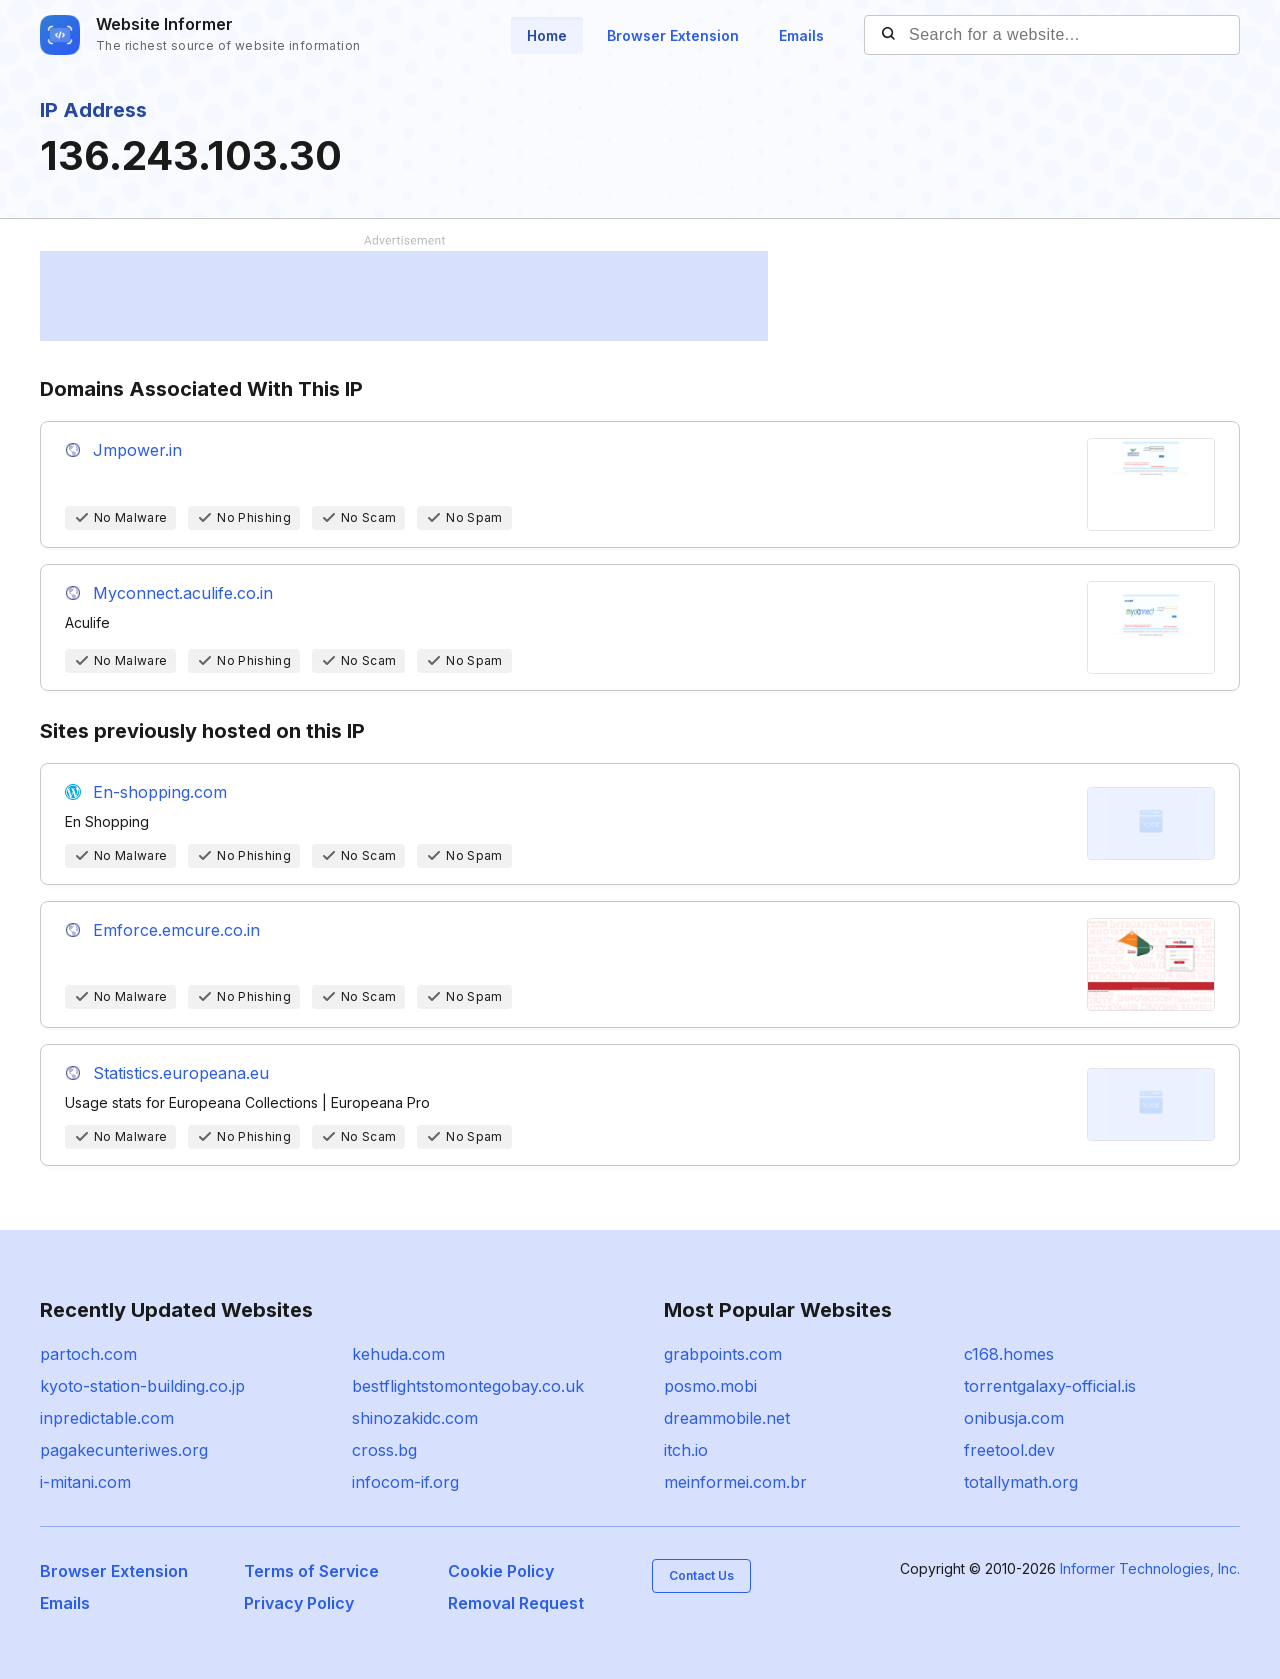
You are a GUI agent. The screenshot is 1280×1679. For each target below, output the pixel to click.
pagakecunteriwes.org (124, 1450)
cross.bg (384, 1450)
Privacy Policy (299, 1603)
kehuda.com (398, 1354)
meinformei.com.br (735, 1482)
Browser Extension (673, 35)
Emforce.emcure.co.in (176, 930)
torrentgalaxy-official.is (1050, 1386)
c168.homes (1009, 1354)
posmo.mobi (710, 1386)
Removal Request (516, 1603)
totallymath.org (1021, 1482)
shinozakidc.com (415, 1418)
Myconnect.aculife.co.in (183, 593)
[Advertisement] (404, 296)
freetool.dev (1009, 1450)
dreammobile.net (727, 1418)
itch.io (686, 1450)
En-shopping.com (160, 792)
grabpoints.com (723, 1354)
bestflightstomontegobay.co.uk (468, 1386)
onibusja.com (1014, 1418)
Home (547, 35)
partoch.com (88, 1354)
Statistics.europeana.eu (181, 1073)
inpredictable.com (107, 1418)
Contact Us (701, 1575)
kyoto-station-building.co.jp (142, 1386)
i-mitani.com (85, 1482)
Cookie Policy (501, 1571)
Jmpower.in (137, 450)
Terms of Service (311, 1571)
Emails (801, 35)
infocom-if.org (405, 1482)
